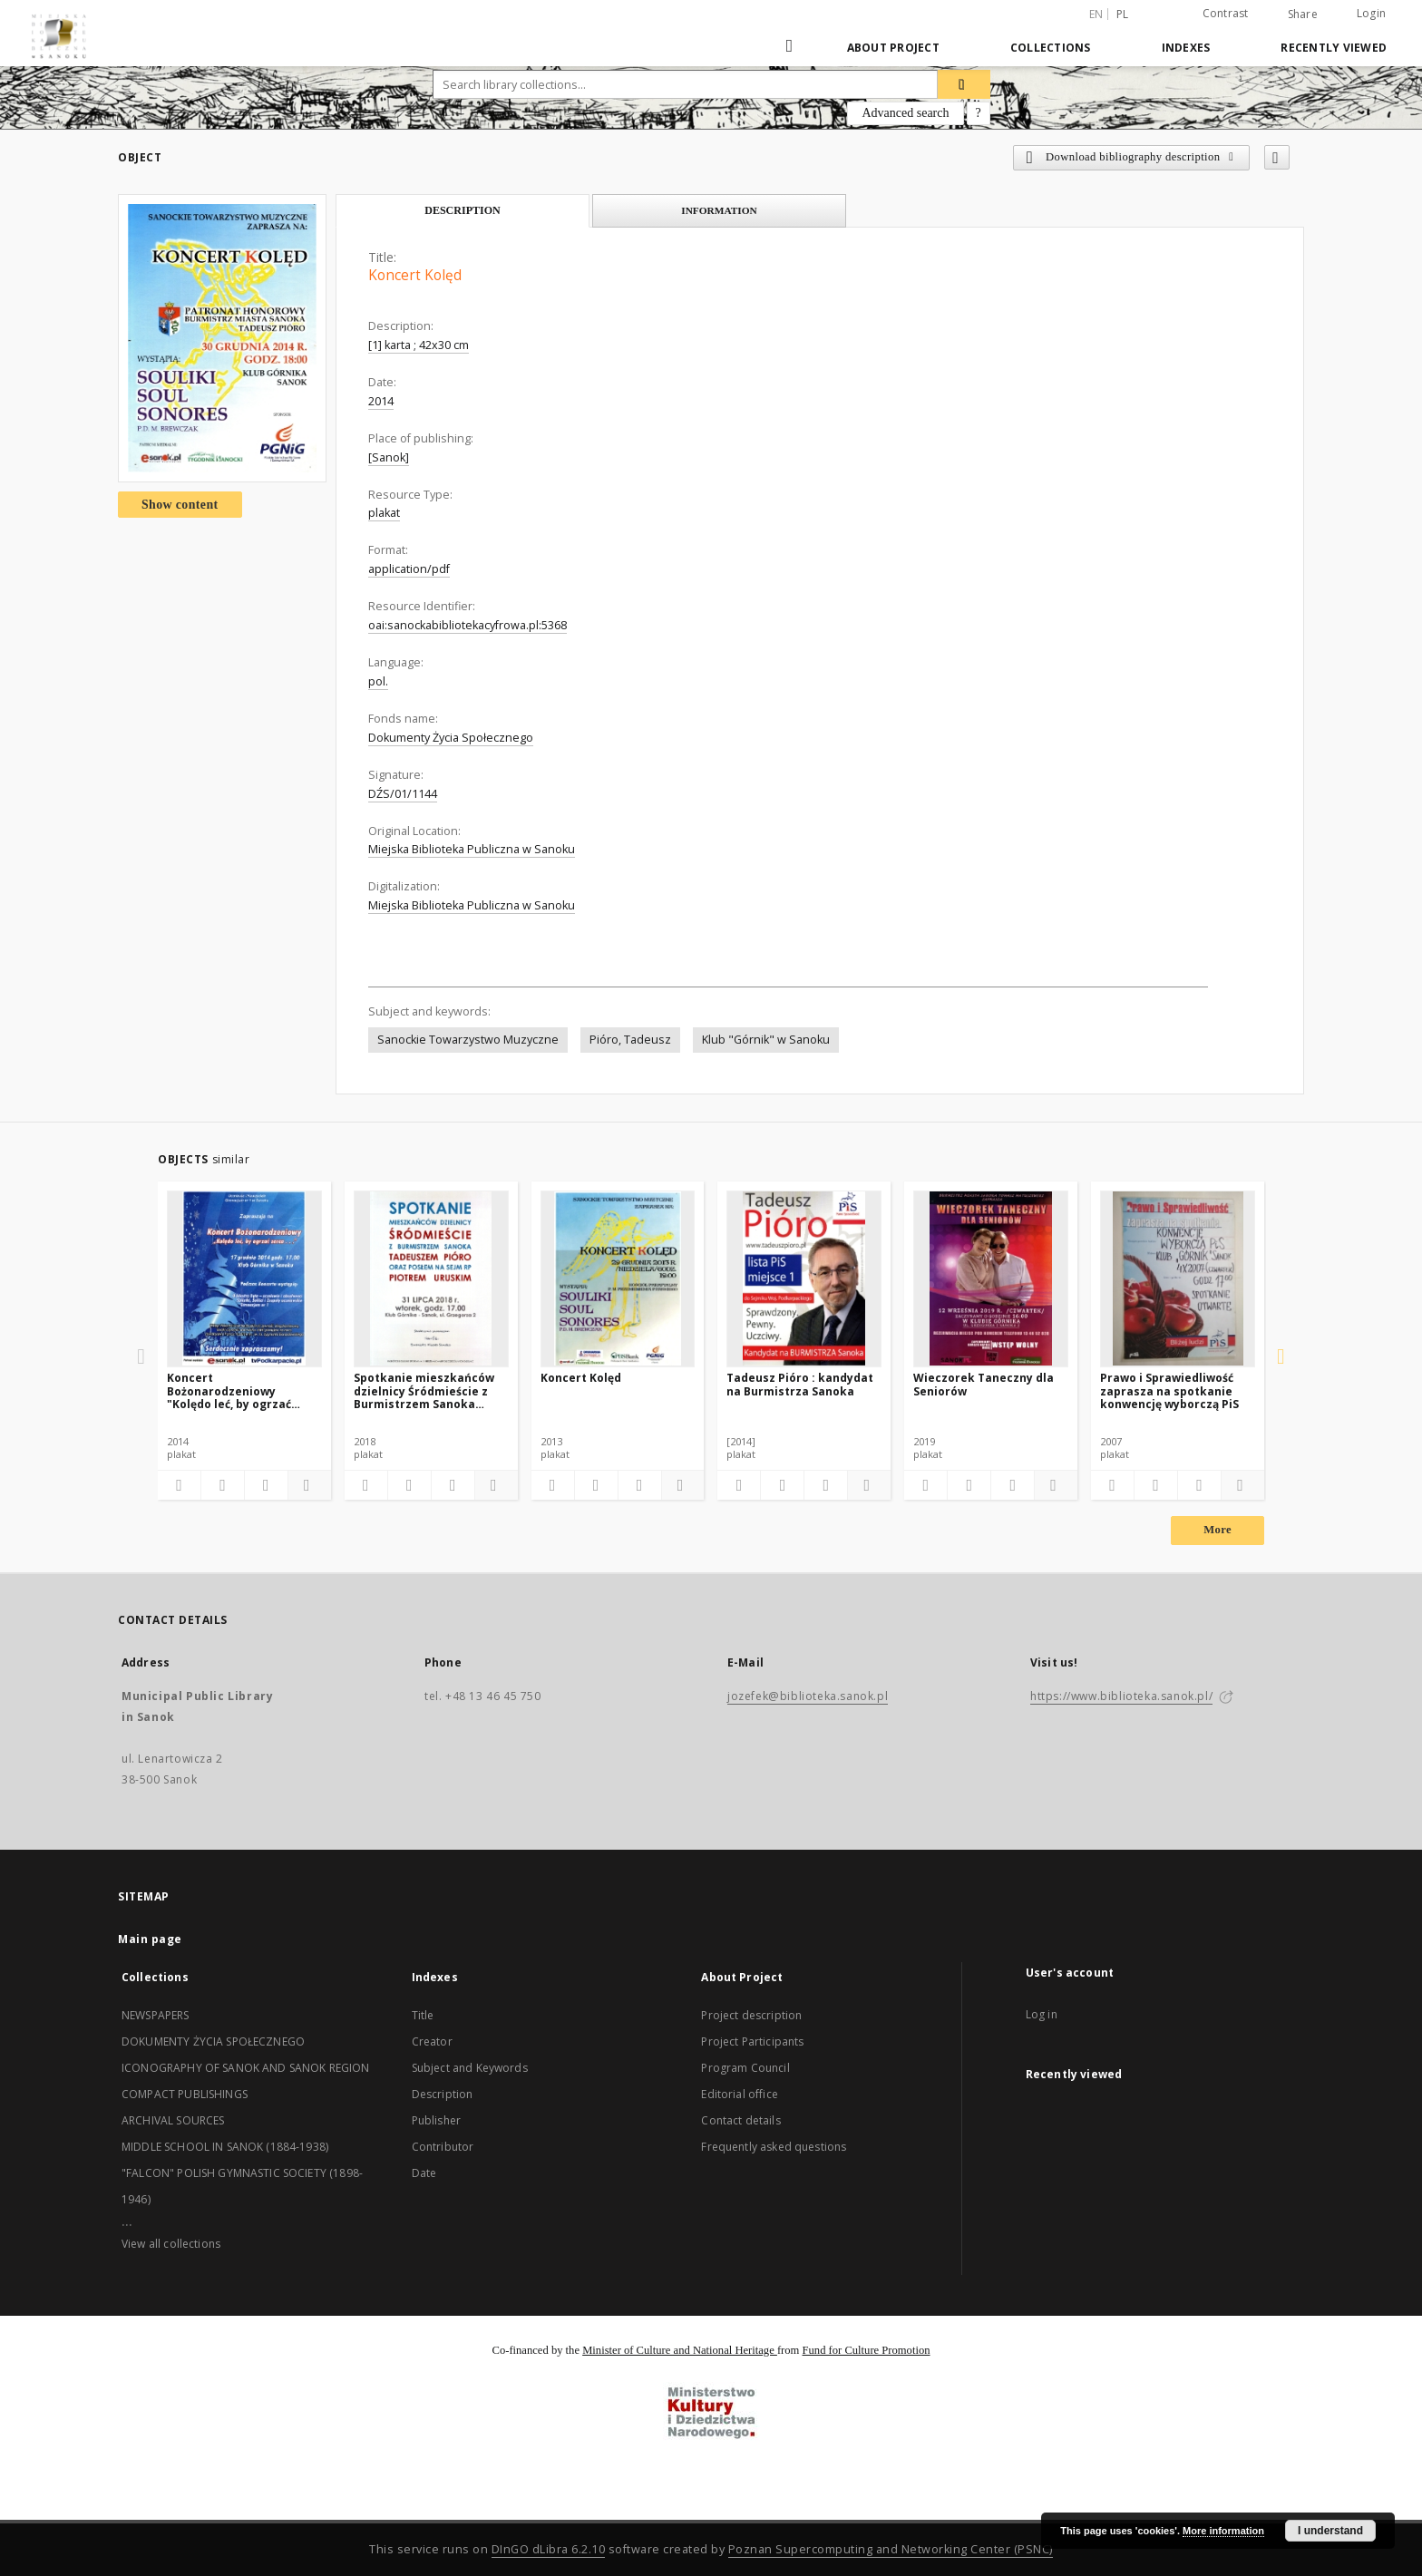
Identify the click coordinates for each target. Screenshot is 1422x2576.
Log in (1041, 2014)
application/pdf (409, 569)
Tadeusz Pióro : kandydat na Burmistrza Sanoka (799, 1384)
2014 (381, 401)
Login (1371, 13)
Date (424, 2173)
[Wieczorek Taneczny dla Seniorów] (990, 1278)
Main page (150, 1939)
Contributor (443, 2146)
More (1217, 1529)
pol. (378, 681)
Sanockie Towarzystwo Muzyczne (468, 1039)
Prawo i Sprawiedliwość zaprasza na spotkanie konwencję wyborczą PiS (1169, 1390)
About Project (893, 47)
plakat (384, 512)
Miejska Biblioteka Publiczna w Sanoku (471, 849)
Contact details (740, 2120)
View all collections (171, 2243)
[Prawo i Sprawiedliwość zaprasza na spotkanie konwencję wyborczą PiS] (1177, 1278)
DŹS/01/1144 (402, 794)
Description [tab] (462, 210)
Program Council (745, 2067)
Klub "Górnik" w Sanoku (766, 1039)
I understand (1330, 2530)
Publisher (436, 2120)
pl (1122, 14)
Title (423, 2015)
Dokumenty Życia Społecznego (450, 737)
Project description (751, 2015)
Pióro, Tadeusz (630, 1039)
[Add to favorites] (1277, 157)
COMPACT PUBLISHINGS (185, 2094)
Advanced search (905, 113)
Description (442, 2094)
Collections (1050, 47)
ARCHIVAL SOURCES (173, 2120)
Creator (432, 2041)
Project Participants (752, 2041)
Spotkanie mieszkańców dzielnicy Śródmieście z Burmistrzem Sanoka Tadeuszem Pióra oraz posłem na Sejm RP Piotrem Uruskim (424, 1390)
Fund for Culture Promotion (866, 2350)
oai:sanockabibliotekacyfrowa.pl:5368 (467, 625)
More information (1223, 2530)
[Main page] (791, 47)
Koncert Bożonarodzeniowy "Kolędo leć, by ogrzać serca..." (229, 1390)
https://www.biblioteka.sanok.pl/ (1121, 1696)
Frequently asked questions (773, 2146)
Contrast (1226, 13)
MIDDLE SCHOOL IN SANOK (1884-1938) (225, 2146)
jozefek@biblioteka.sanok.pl (807, 1696)
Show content (180, 504)
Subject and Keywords (470, 2067)
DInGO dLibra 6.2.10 (549, 2549)
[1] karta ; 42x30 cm (418, 345)
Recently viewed (1334, 47)
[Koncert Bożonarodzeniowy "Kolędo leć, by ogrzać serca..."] (244, 1278)
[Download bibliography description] (222, 1485)
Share (1303, 14)
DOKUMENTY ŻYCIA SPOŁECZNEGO (213, 2041)
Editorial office (739, 2094)
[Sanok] (388, 457)
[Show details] (307, 1485)
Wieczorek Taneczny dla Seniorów (983, 1384)
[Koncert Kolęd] (618, 1278)
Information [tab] (719, 210)
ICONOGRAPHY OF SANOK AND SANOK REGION (246, 2067)
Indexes (1186, 47)
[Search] (964, 84)
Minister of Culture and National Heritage (679, 2350)
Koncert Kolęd (581, 1377)
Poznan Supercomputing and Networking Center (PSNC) (890, 2549)
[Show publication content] (266, 1485)
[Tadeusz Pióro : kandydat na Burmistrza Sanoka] (804, 1278)
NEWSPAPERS (156, 2015)
